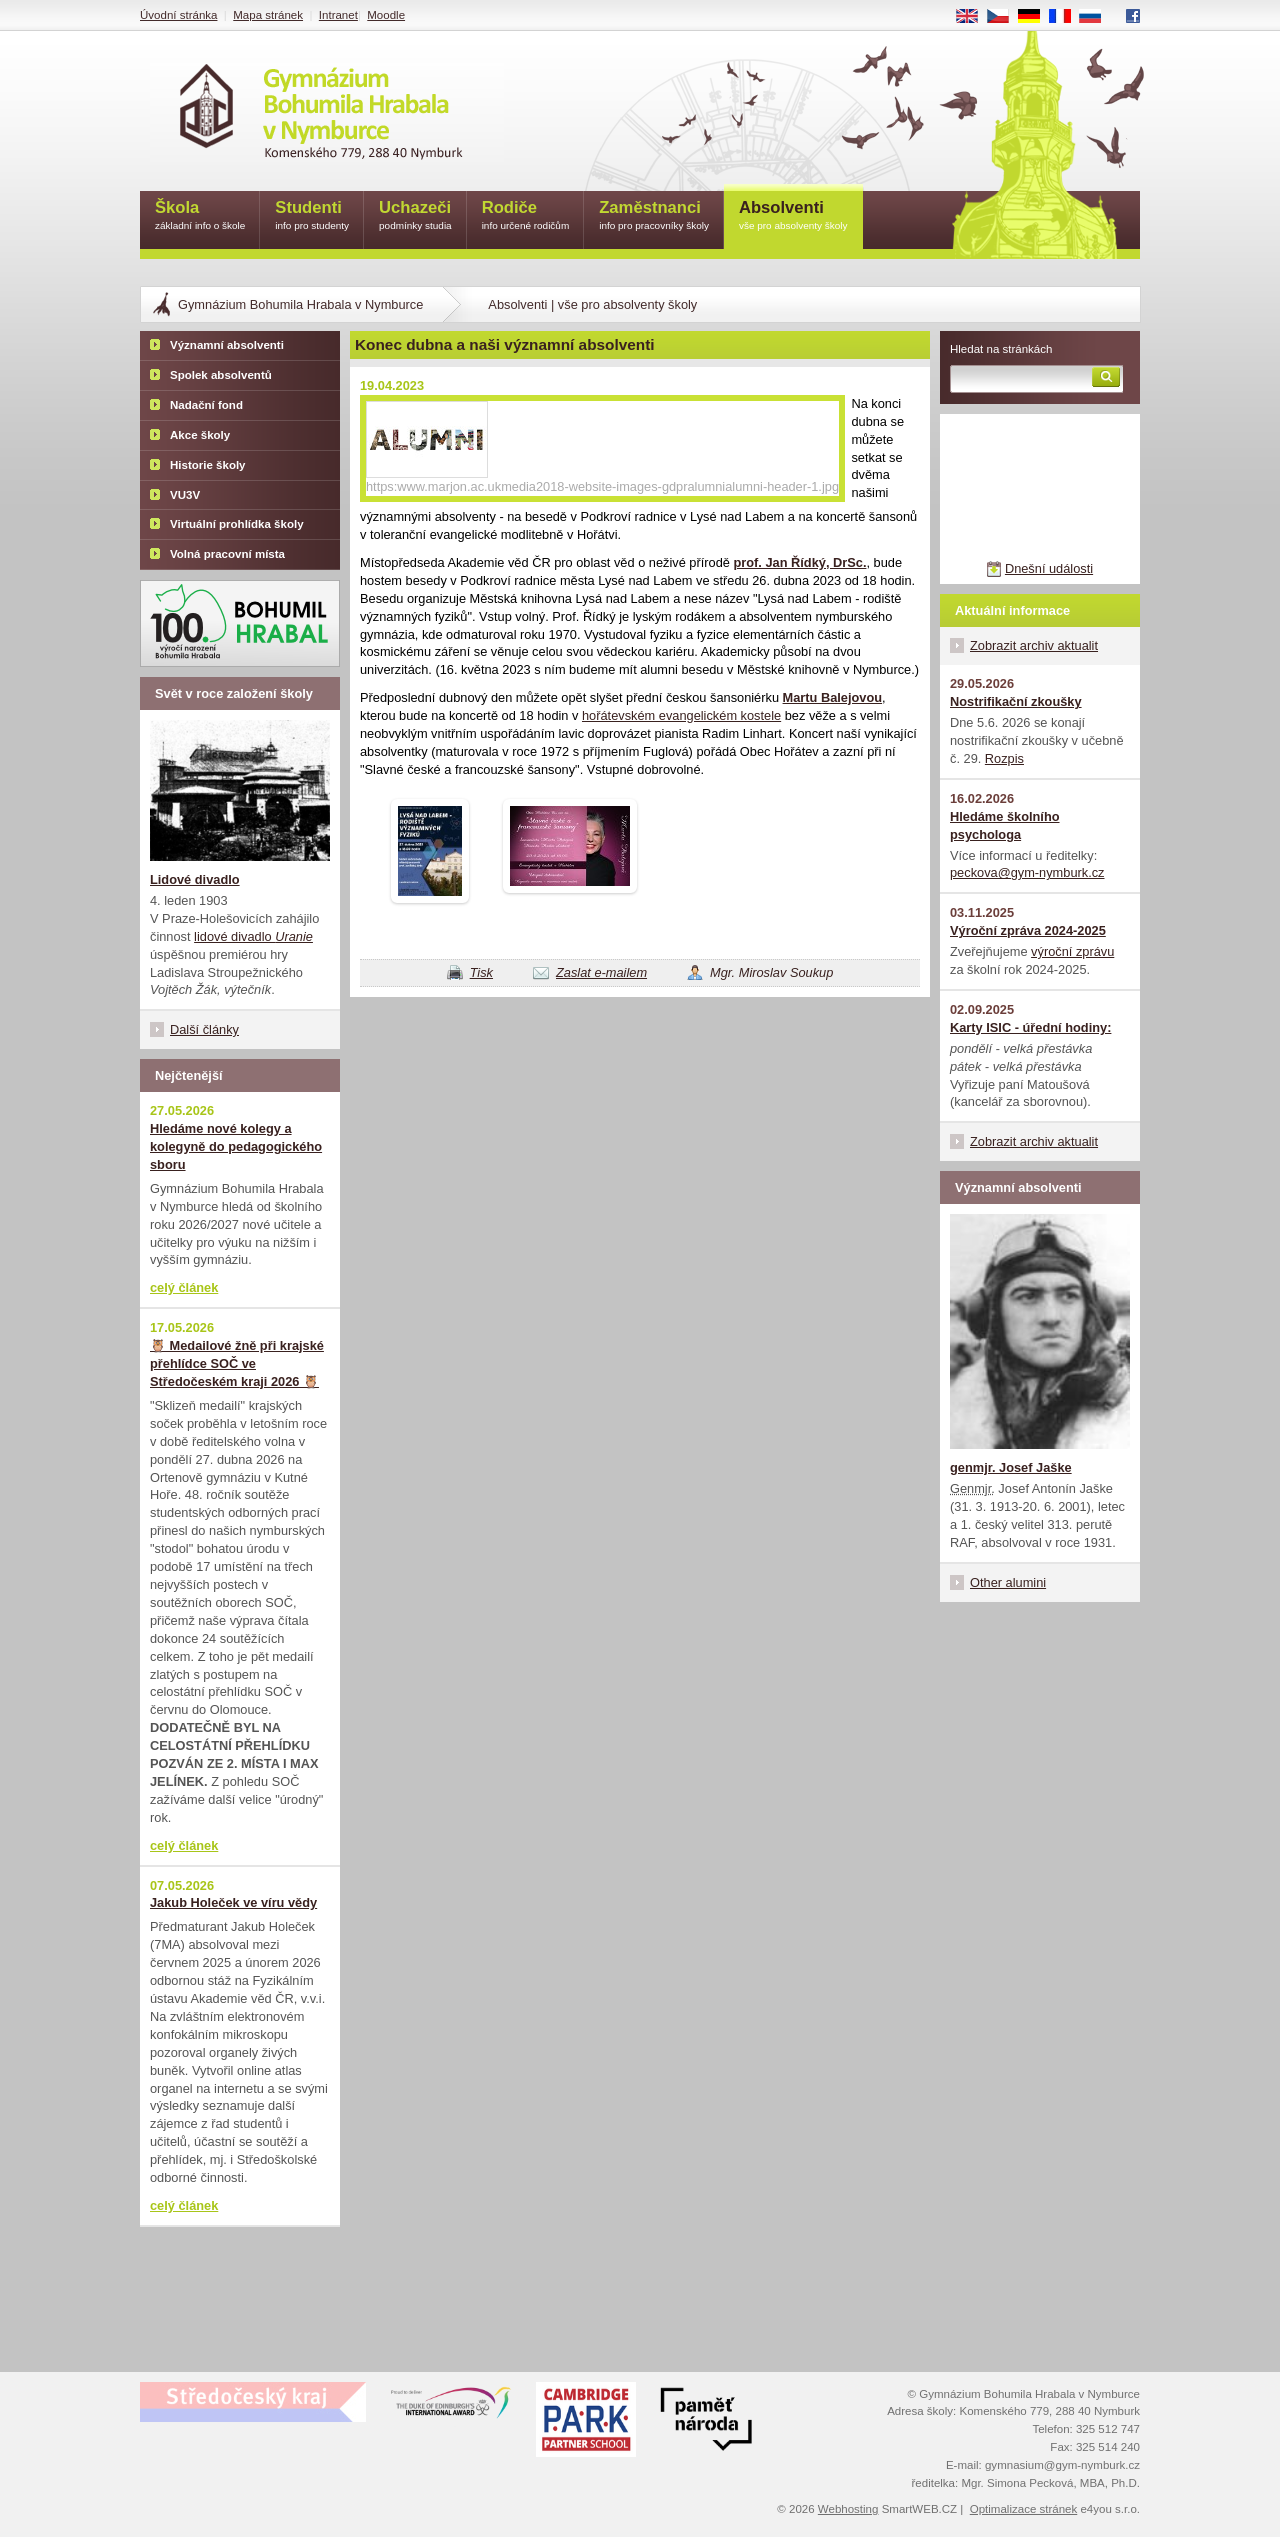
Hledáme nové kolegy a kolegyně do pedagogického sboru (236, 1146)
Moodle (386, 15)
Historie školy (208, 465)
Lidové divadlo (195, 879)
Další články (204, 1029)
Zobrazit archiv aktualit (1034, 645)
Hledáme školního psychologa (1005, 825)
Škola (200, 216)
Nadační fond (206, 405)
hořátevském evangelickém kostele (681, 715)
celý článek (184, 1287)
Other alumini (1008, 1582)
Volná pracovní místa (227, 554)
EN (974, 17)
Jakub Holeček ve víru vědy (233, 1902)
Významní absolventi (227, 345)
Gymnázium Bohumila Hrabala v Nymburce (300, 304)
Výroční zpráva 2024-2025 (1028, 930)
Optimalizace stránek (1024, 2509)
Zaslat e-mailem (601, 972)
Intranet (338, 15)
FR (1066, 17)
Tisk (481, 972)
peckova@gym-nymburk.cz (1027, 872)
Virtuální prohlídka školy (237, 524)
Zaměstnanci (654, 216)
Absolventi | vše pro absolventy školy (592, 304)
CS (1005, 17)
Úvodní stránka (178, 15)
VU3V (185, 495)
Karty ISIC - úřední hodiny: (1030, 1027)
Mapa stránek (268, 15)
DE (1036, 17)
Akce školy (200, 435)
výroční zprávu (1072, 951)
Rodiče (526, 216)
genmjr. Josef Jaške (1011, 1467)
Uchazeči (415, 216)
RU (1097, 17)
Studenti (312, 216)
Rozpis (1004, 758)
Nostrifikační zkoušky (1016, 701)
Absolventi (793, 216)
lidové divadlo (253, 936)
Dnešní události (1049, 568)
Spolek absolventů (221, 375)
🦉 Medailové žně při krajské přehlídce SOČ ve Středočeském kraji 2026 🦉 (237, 1363)
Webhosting (848, 2509)
